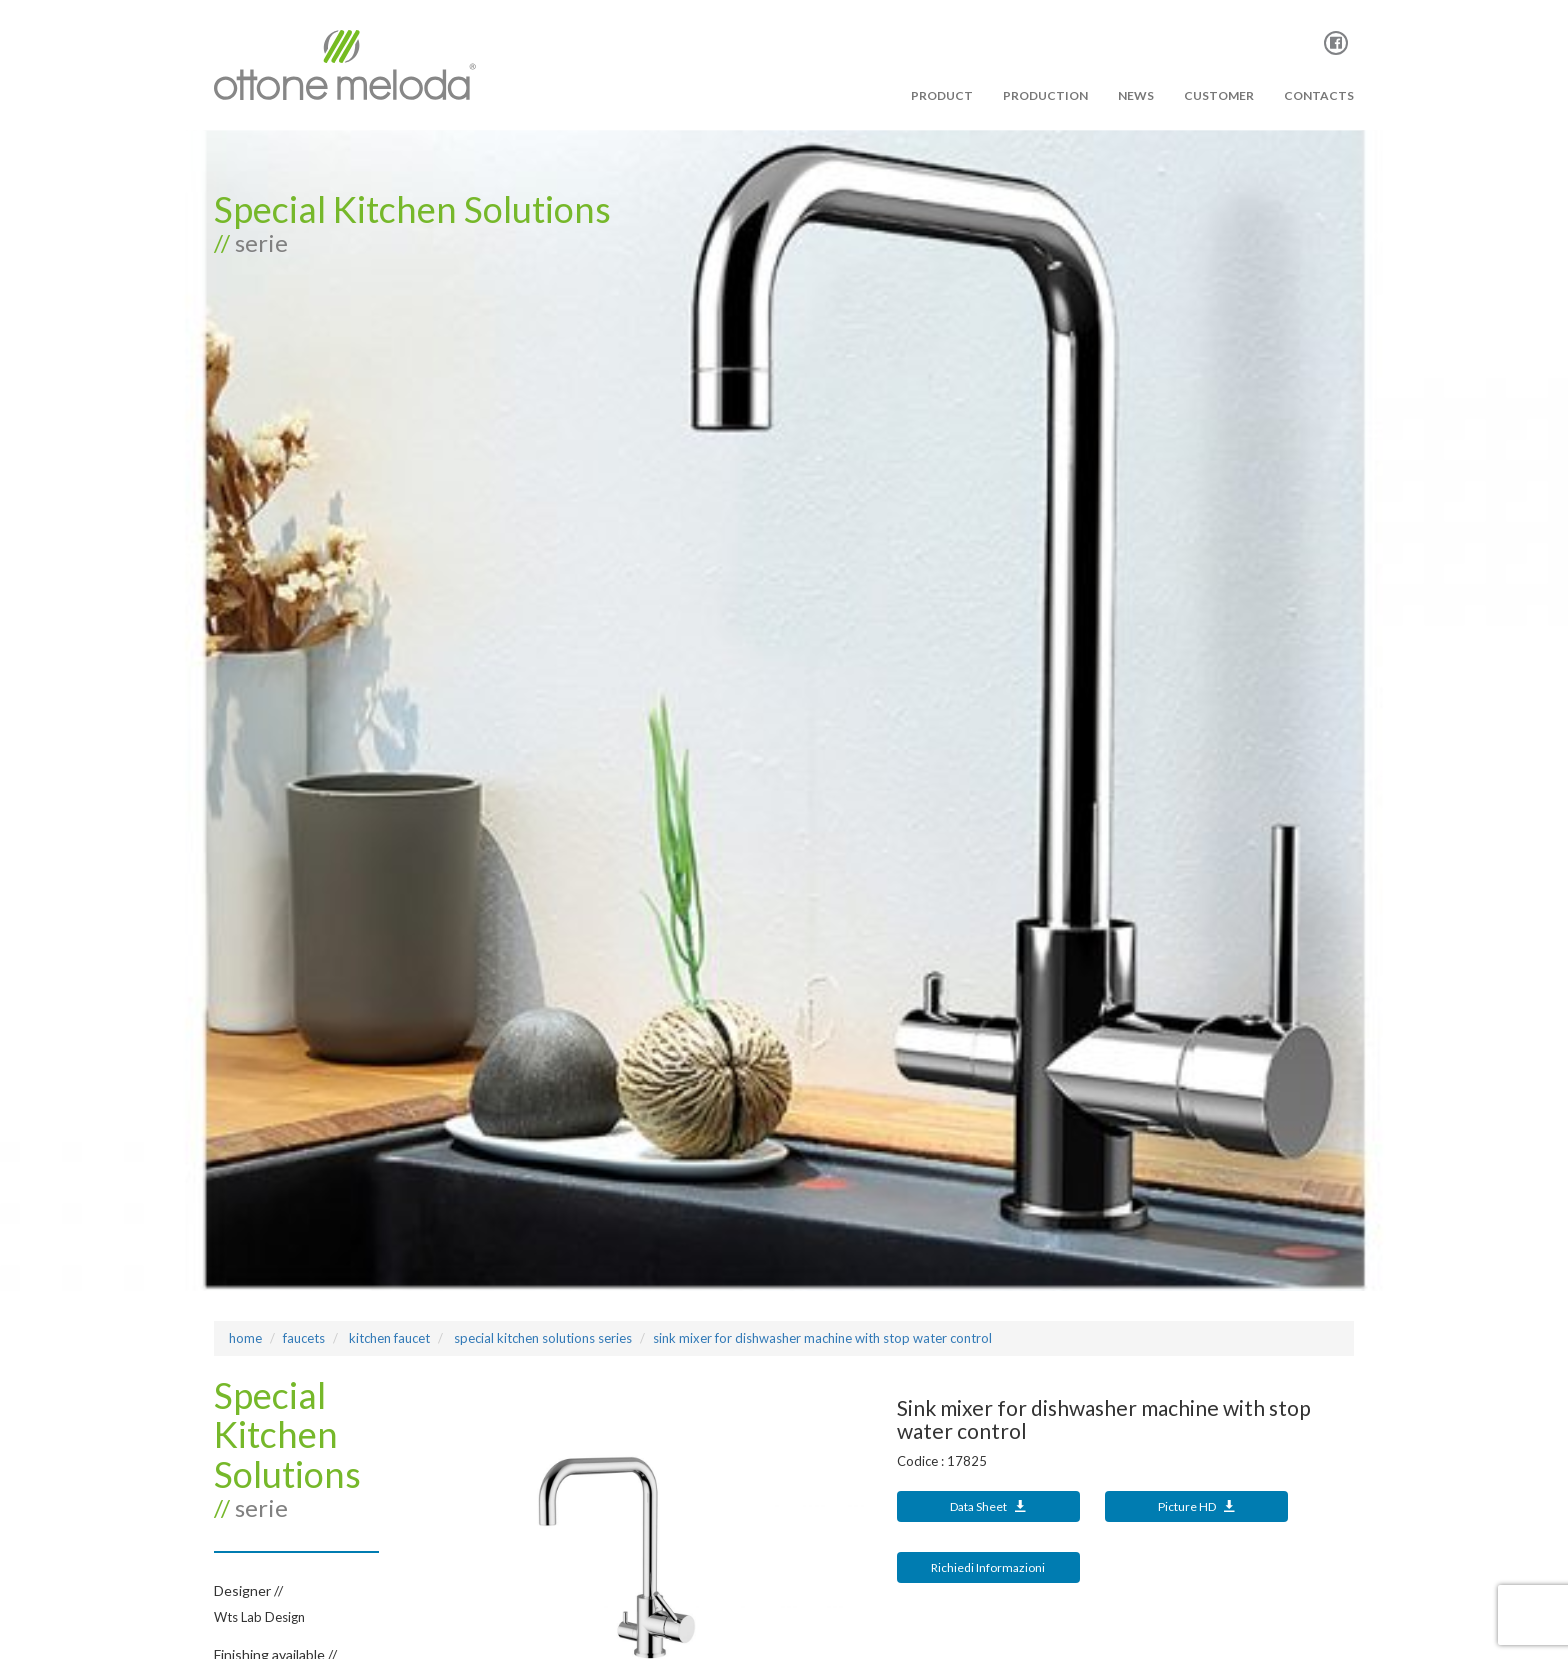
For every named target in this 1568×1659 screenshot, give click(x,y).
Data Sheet (988, 1506)
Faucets (304, 1338)
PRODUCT (942, 95)
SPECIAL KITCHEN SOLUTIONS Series (541, 1338)
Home (245, 1338)
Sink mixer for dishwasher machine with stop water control (822, 1338)
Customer (1219, 95)
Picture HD (1196, 1506)
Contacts (1319, 95)
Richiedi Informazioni (988, 1567)
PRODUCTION (1045, 95)
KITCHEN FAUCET (388, 1338)
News (1136, 95)
